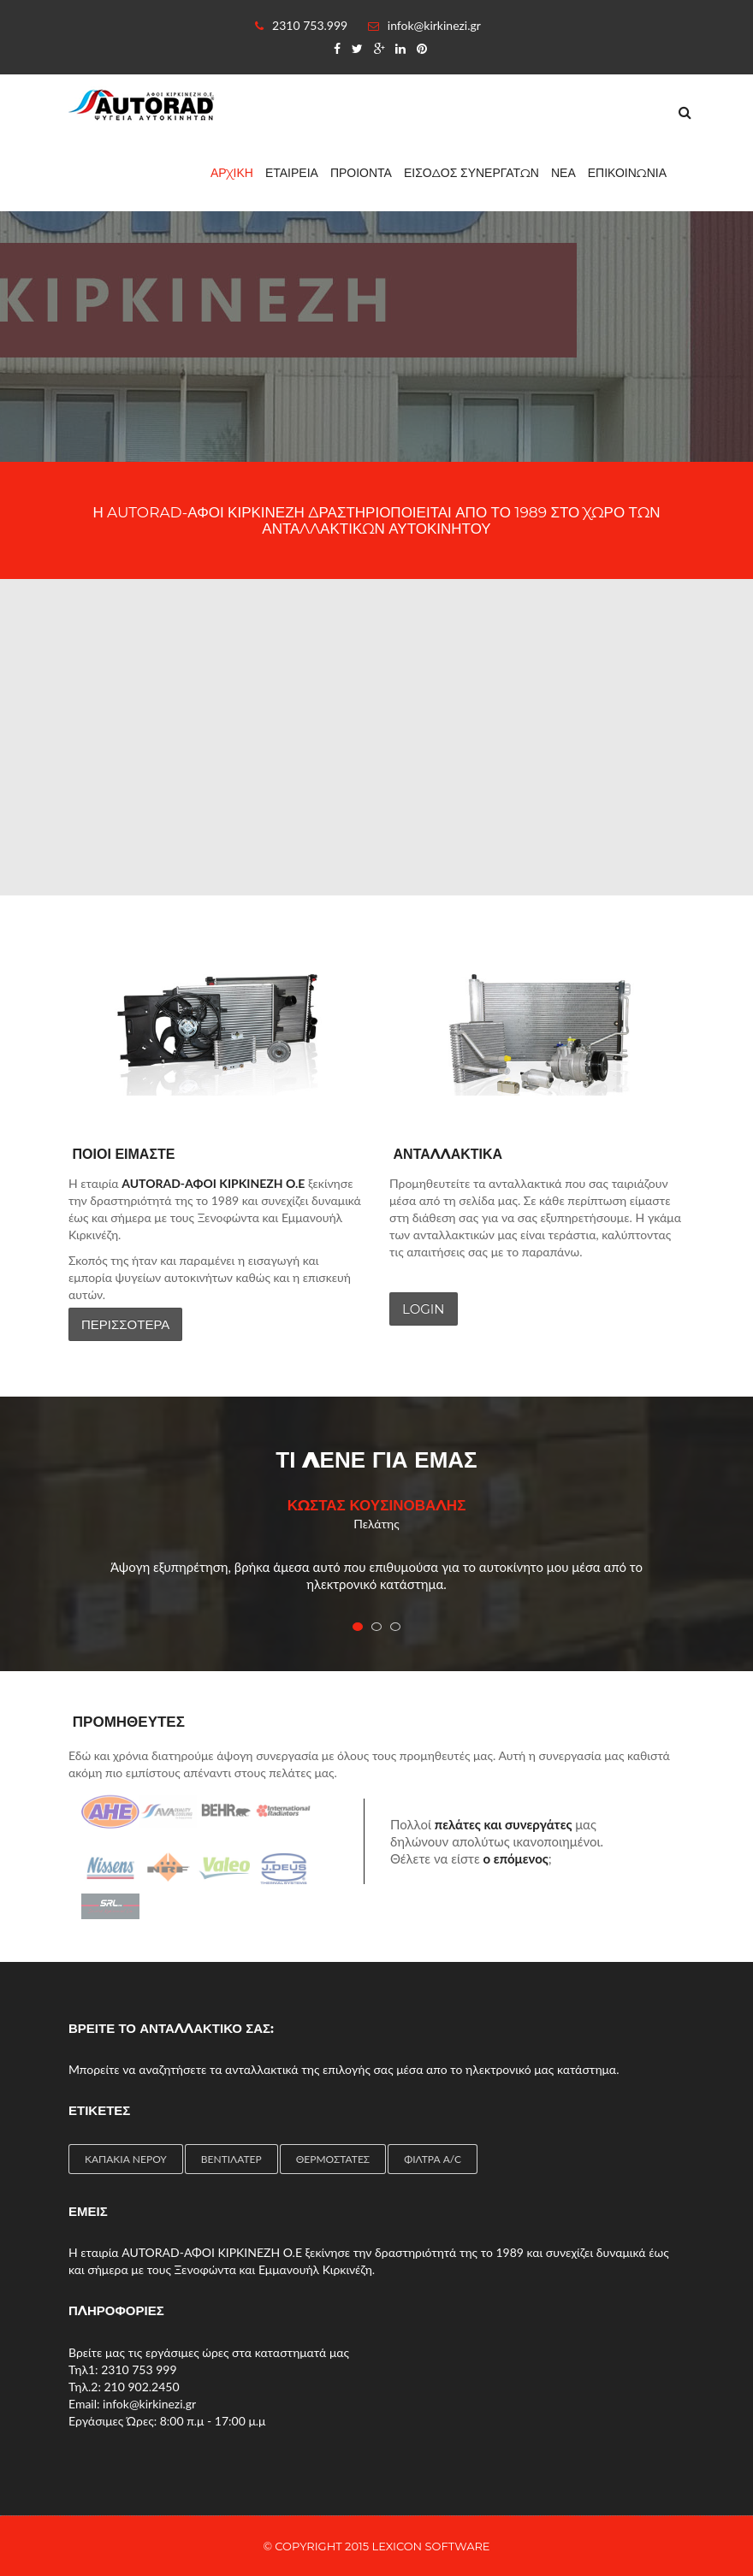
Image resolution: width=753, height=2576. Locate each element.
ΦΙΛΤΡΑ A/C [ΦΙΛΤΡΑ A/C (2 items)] (432, 2159)
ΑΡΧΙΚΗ (231, 172)
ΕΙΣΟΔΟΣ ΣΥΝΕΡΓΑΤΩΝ (471, 172)
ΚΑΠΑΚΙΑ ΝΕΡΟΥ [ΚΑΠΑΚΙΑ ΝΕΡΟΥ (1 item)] (126, 2159)
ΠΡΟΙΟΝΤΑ (361, 172)
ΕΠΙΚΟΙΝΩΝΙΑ (627, 172)
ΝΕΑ (563, 172)
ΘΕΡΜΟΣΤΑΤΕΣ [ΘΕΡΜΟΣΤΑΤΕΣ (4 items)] (333, 2159)
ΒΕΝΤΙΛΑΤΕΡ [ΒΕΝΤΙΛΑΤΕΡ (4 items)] (231, 2159)
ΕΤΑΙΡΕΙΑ (291, 172)
